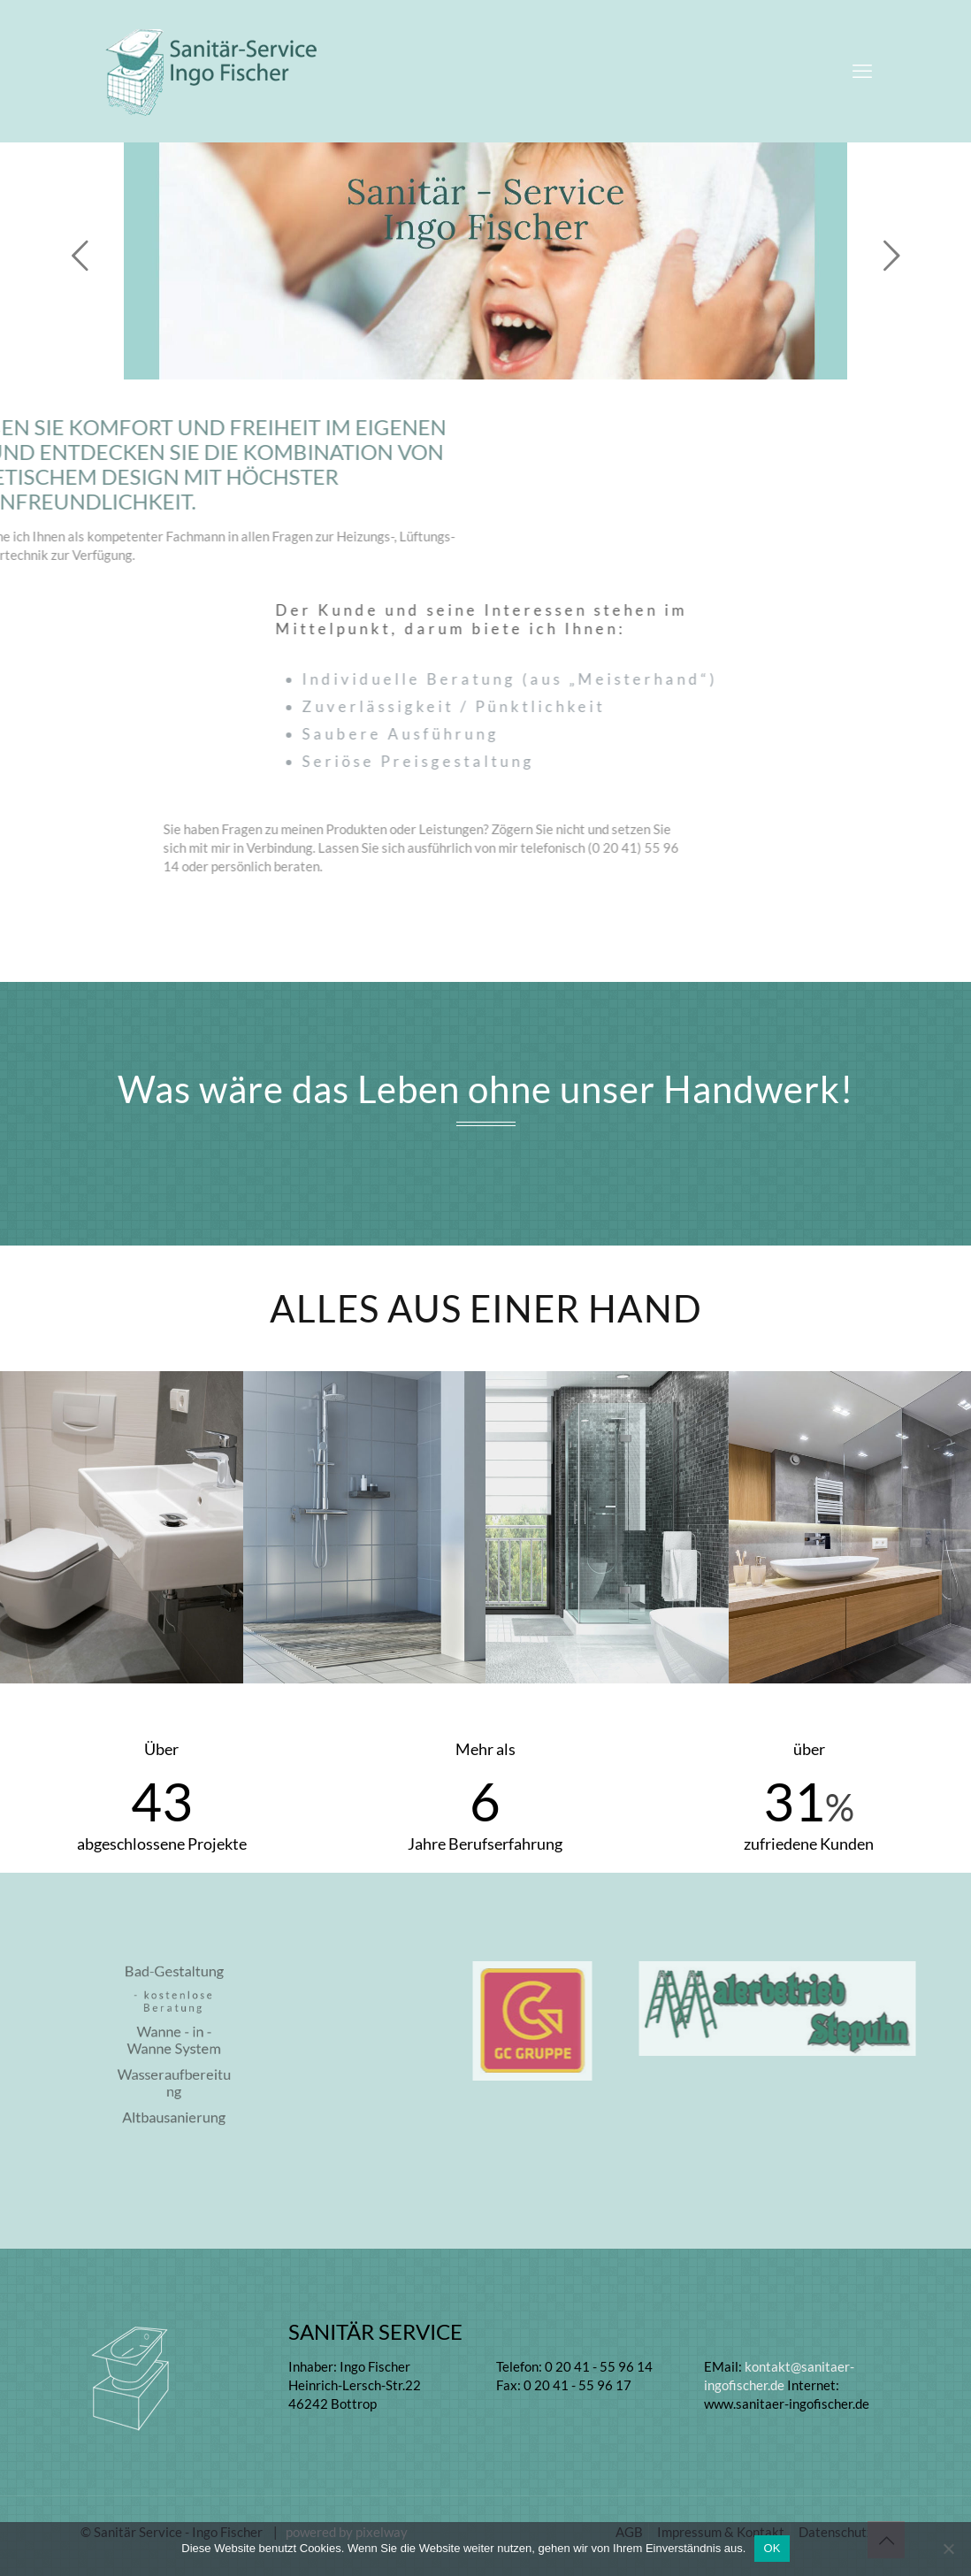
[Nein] (949, 2548)
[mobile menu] (862, 71)
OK (771, 2548)
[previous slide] (79, 256)
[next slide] (891, 256)
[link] (640, 2021)
